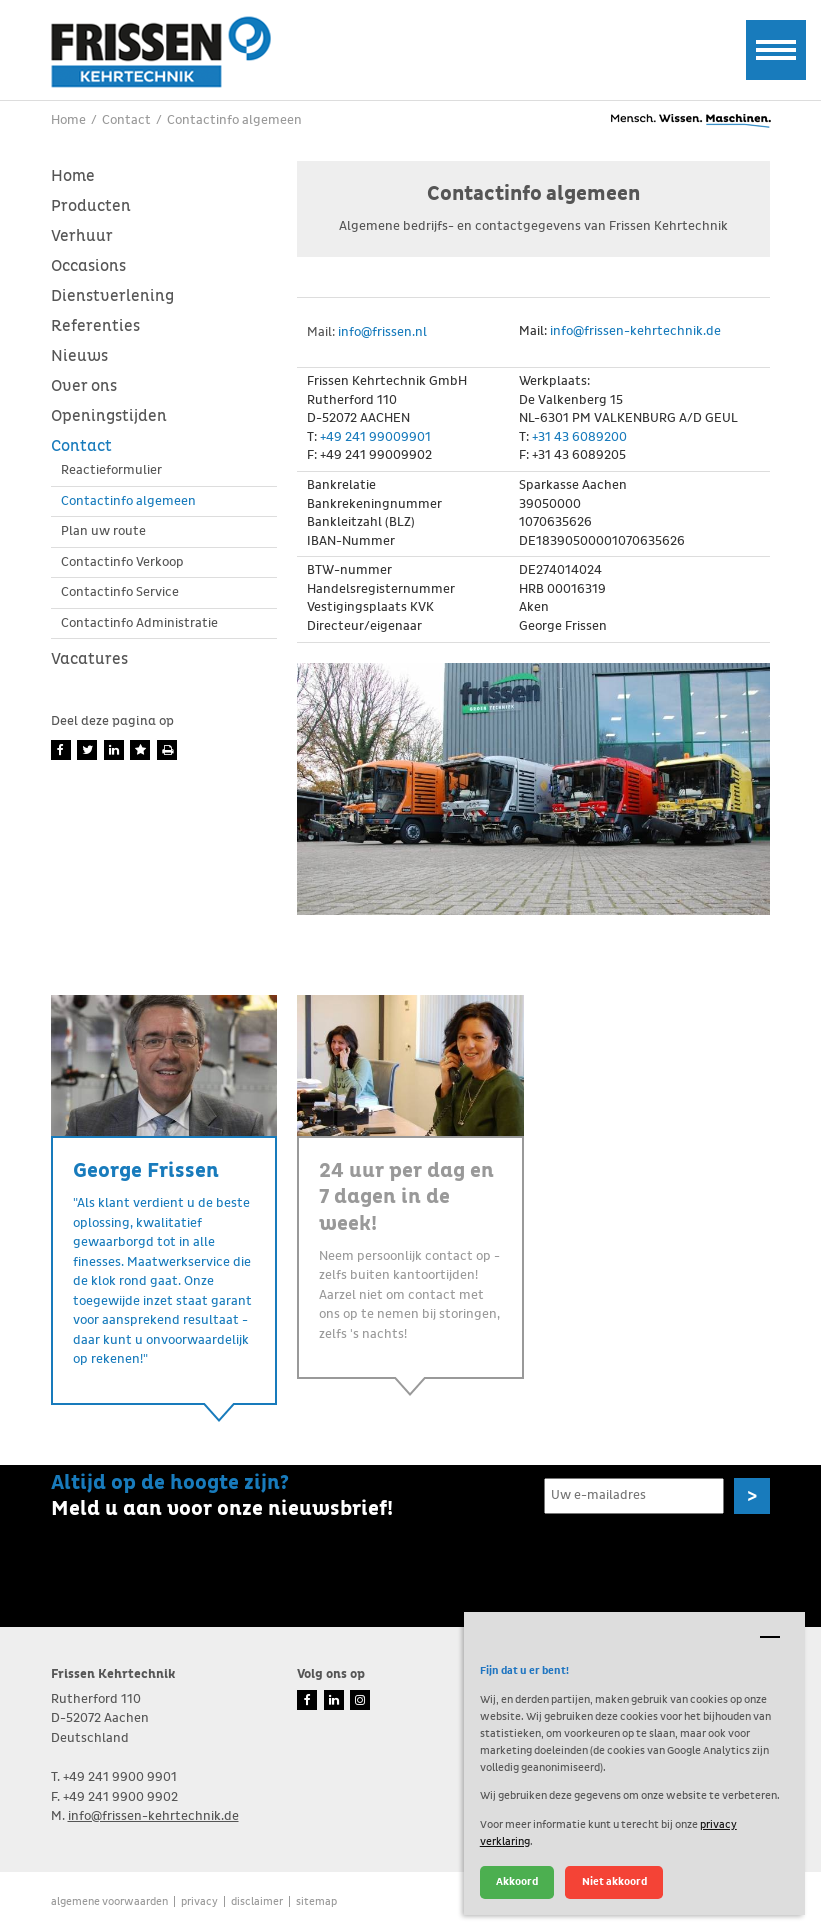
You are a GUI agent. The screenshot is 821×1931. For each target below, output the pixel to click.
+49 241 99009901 (375, 437)
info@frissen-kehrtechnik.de (635, 331)
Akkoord (517, 1881)
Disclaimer (257, 1901)
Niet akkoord (614, 1881)
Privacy (199, 1901)
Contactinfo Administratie (139, 623)
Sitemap (316, 1901)
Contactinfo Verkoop (122, 562)
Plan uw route (103, 531)
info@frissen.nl (382, 332)
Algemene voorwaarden (109, 1901)
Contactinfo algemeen (128, 501)
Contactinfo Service (120, 592)
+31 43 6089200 (579, 437)
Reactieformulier (111, 470)
